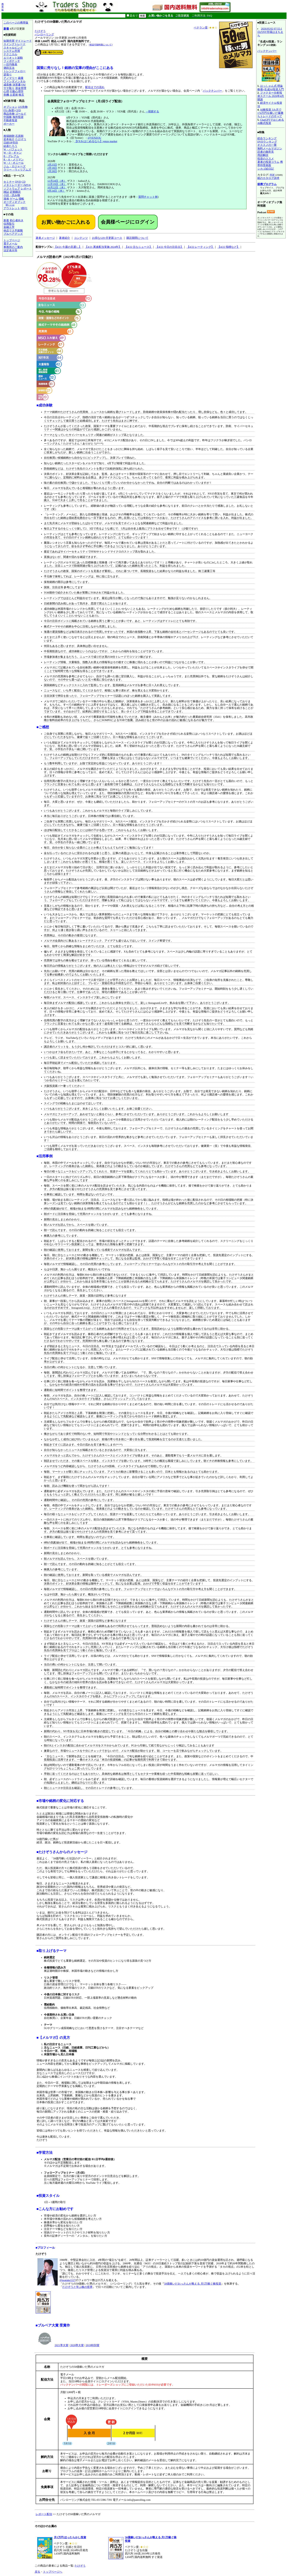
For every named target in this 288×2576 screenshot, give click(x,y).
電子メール (10, 243)
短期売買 (9, 40)
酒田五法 (9, 67)
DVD (18, 181)
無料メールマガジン (269, 148)
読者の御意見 (265, 151)
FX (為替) (9, 110)
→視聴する (152, 111)
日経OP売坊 (10, 142)
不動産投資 (10, 120)
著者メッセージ (45, 237)
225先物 (23, 106)
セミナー (9, 181)
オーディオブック (14, 202)
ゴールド (20, 113)
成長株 (7, 84)
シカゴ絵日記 (265, 168)
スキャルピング (13, 47)
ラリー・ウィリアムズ (17, 169)
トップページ (11, 240)
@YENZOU (94, 137)
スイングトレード (14, 44)
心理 (6, 91)
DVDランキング (267, 141)
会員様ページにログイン (128, 222)
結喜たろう (10, 146)
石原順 (19, 135)
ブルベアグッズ (13, 233)
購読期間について (137, 237)
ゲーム (14, 198)
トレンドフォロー (14, 71)
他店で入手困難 (13, 230)
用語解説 (262, 155)
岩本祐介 (9, 139)
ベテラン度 (201, 27)
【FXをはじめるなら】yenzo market (95, 141)
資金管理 (20, 88)
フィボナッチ (11, 61)
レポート (26, 188)
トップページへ (52, 2571)
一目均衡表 (10, 64)
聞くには (10, 205)
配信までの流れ (95, 87)
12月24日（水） (56, 180)
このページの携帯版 (15, 22)
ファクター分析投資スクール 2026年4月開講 (270, 96)
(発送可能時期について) (100, 44)
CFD (18, 110)
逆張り (7, 74)
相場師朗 (9, 135)
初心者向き (17, 220)
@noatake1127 (68, 2280)
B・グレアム (11, 156)
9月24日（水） (56, 190)
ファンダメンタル (14, 81)
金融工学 (9, 227)
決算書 (16, 84)
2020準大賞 (77, 2345)
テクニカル (10, 54)
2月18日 (52, 168)
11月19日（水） (56, 184)
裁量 (21, 78)
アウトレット (11, 208)
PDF (272, 174)
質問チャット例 (148, 196)
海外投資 (18, 117)
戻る (37, 2571)
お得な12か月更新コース (107, 237)
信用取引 (9, 223)
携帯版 (2, 7)
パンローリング (44, 34)
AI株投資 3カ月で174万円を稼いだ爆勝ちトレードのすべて (270, 113)
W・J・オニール (13, 162)
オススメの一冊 (267, 145)
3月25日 (52, 164)
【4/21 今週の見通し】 (68, 246)
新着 (6, 28)
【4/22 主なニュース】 (138, 246)
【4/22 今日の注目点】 (169, 246)
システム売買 (11, 50)
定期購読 (15, 191)
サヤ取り (9, 88)
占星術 (14, 94)
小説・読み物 (11, 195)
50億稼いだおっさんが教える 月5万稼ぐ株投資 (192, 2283)
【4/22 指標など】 (228, 246)
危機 (6, 94)
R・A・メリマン (13, 159)
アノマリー (10, 78)
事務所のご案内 (13, 247)
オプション (10, 106)
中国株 (7, 117)
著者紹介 (64, 237)
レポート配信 (44, 2514)
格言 (21, 94)
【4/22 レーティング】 (200, 246)
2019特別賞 (92, 2345)
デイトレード (23, 40)
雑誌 (6, 191)
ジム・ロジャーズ (14, 166)
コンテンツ (81, 237)
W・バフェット (13, 149)
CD (23, 181)
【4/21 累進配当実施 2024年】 (103, 246)
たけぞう (20, 139)
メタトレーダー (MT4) (17, 185)
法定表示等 (10, 250)
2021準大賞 (61, 2345)
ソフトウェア (11, 188)
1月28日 (52, 171)
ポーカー (9, 123)
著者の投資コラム (268, 161)
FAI (23, 84)
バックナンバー (212, 90)
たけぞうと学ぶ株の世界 (77, 2286)
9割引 (24, 208)
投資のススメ (265, 158)
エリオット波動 (13, 57)
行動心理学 (17, 91)
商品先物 (9, 113)
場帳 (21, 198)
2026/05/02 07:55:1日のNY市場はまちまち (270, 32)
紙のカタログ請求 (268, 178)
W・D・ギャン (12, 152)
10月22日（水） (56, 187)
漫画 (6, 198)
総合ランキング (267, 138)
